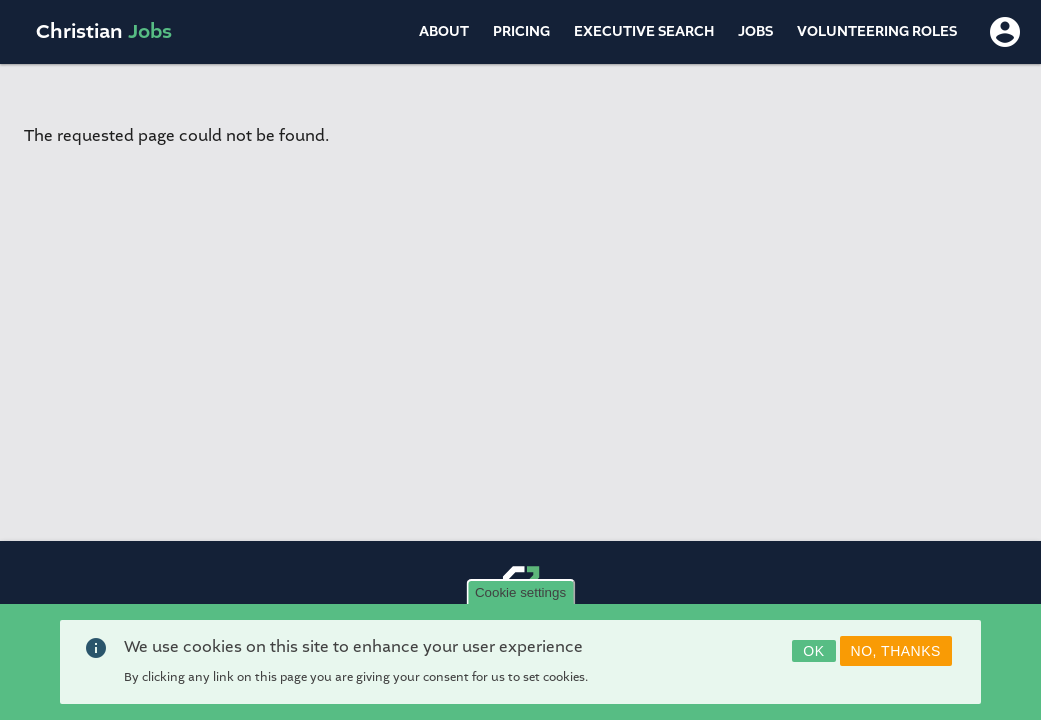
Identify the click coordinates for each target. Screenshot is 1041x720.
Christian (104, 31)
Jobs (755, 31)
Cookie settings (520, 598)
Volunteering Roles (877, 31)
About (444, 31)
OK (813, 657)
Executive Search (644, 31)
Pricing (521, 31)
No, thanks (896, 657)
